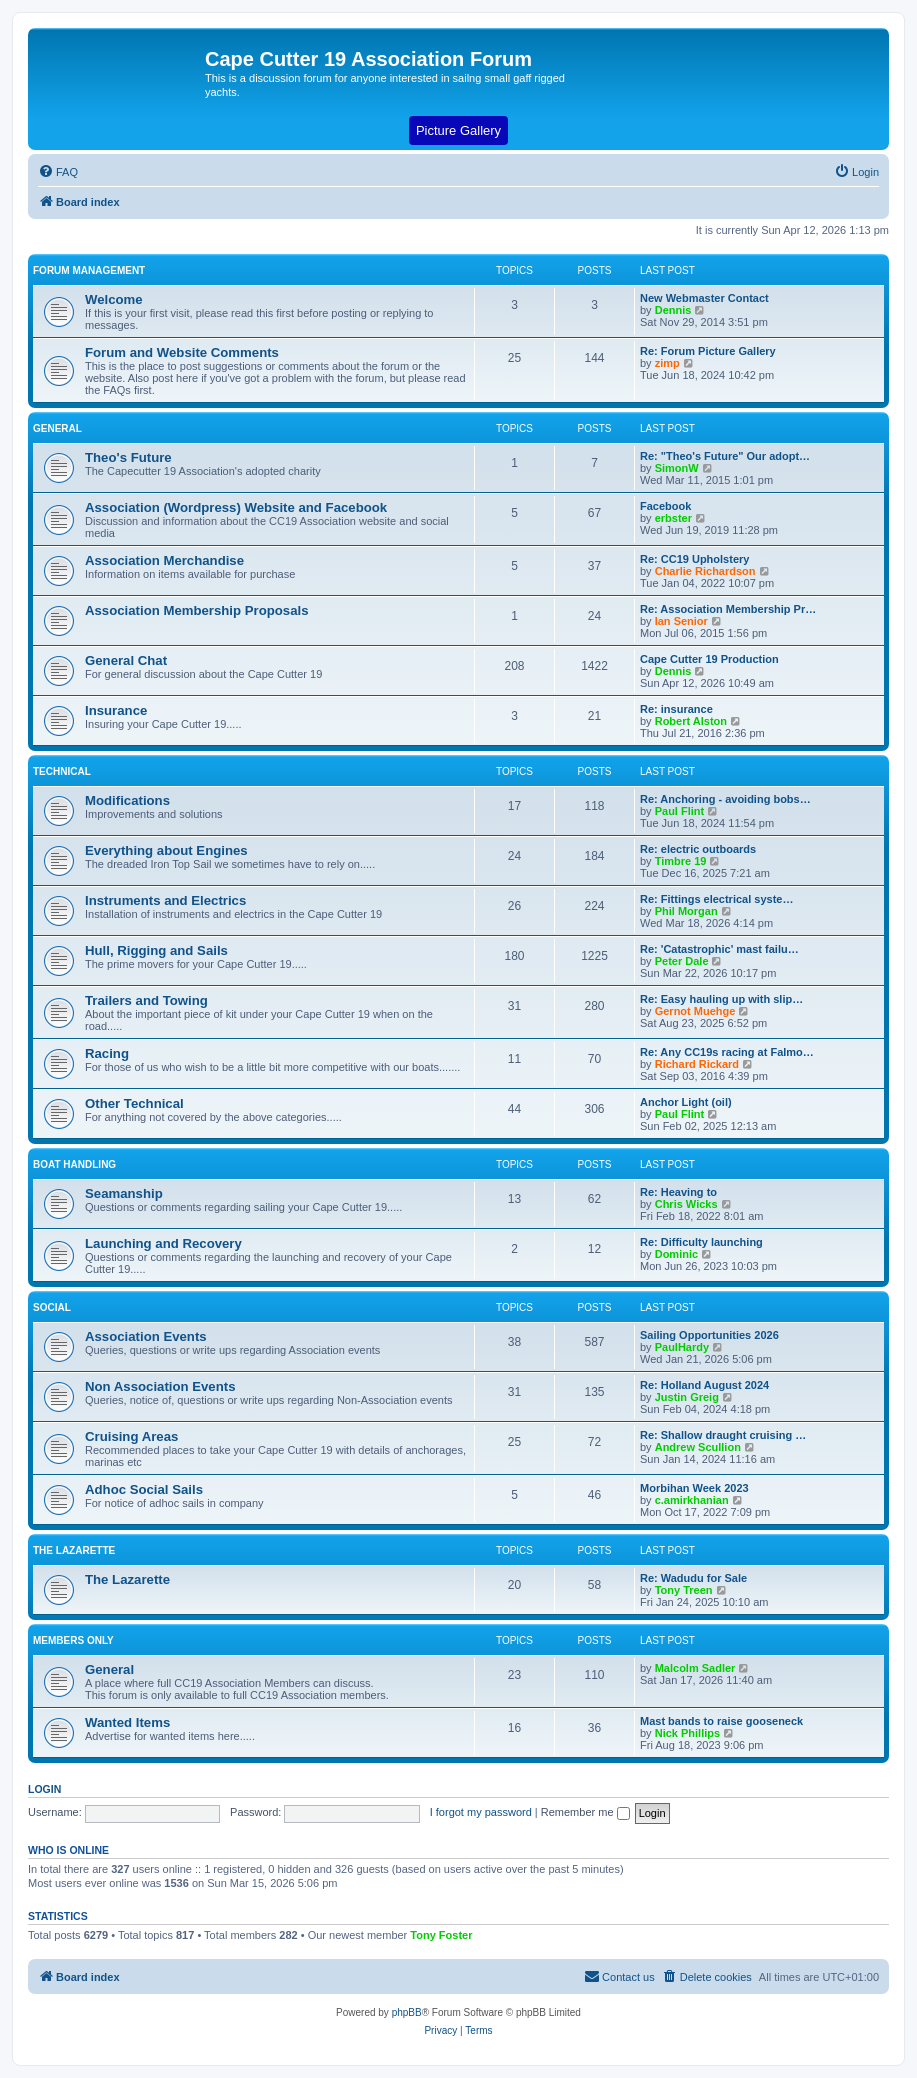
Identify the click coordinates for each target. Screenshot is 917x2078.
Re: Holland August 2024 (704, 1385)
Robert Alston (691, 721)
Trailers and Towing (146, 1000)
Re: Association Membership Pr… (728, 609)
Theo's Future (128, 457)
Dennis (673, 310)
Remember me (585, 1812)
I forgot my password (481, 1812)
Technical (62, 771)
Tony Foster (441, 1935)
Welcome (114, 299)
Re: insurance (676, 709)
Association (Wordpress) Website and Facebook (236, 507)
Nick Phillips (687, 1733)
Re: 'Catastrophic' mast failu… (719, 949)
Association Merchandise (164, 560)
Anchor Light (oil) (686, 1102)
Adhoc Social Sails (144, 1489)
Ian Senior (681, 621)
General (57, 428)
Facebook (665, 506)
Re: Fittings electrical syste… (716, 899)
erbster (673, 518)
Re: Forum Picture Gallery (708, 351)
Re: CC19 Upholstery (694, 559)
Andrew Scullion (698, 1447)
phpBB (407, 2012)
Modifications (127, 800)
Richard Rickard (697, 1064)
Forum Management (89, 270)
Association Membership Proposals (197, 610)
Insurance (116, 710)
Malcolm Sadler (695, 1668)
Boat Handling (74, 1164)
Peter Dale (682, 961)
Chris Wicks (686, 1204)
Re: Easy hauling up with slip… (721, 999)
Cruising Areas (131, 1436)
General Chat (126, 660)
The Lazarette (74, 1550)
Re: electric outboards (698, 849)
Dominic (676, 1254)
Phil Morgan (686, 911)
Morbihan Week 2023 (694, 1488)
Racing (107, 1053)
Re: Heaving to (678, 1192)
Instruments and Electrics (165, 900)
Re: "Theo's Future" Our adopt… (725, 456)
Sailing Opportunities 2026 (709, 1335)
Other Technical (134, 1103)
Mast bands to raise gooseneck (721, 1721)
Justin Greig (687, 1397)
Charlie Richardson (705, 571)
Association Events (146, 1336)
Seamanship (124, 1193)
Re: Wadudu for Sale (693, 1578)
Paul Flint (680, 811)
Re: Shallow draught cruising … (723, 1435)
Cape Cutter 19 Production (709, 659)
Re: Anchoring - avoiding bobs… (725, 799)
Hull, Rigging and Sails (156, 950)
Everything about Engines (166, 850)
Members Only (73, 1640)
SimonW (677, 468)
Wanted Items (127, 1722)
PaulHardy (682, 1347)
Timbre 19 (681, 861)
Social (52, 1307)
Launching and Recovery (163, 1243)
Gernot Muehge (695, 1011)
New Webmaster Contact (704, 298)
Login (44, 1789)
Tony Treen (684, 1590)
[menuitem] (58, 172)
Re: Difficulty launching (701, 1242)
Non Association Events (160, 1386)
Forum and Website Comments (182, 352)
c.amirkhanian (692, 1500)
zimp (667, 363)
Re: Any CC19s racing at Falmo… (727, 1052)
